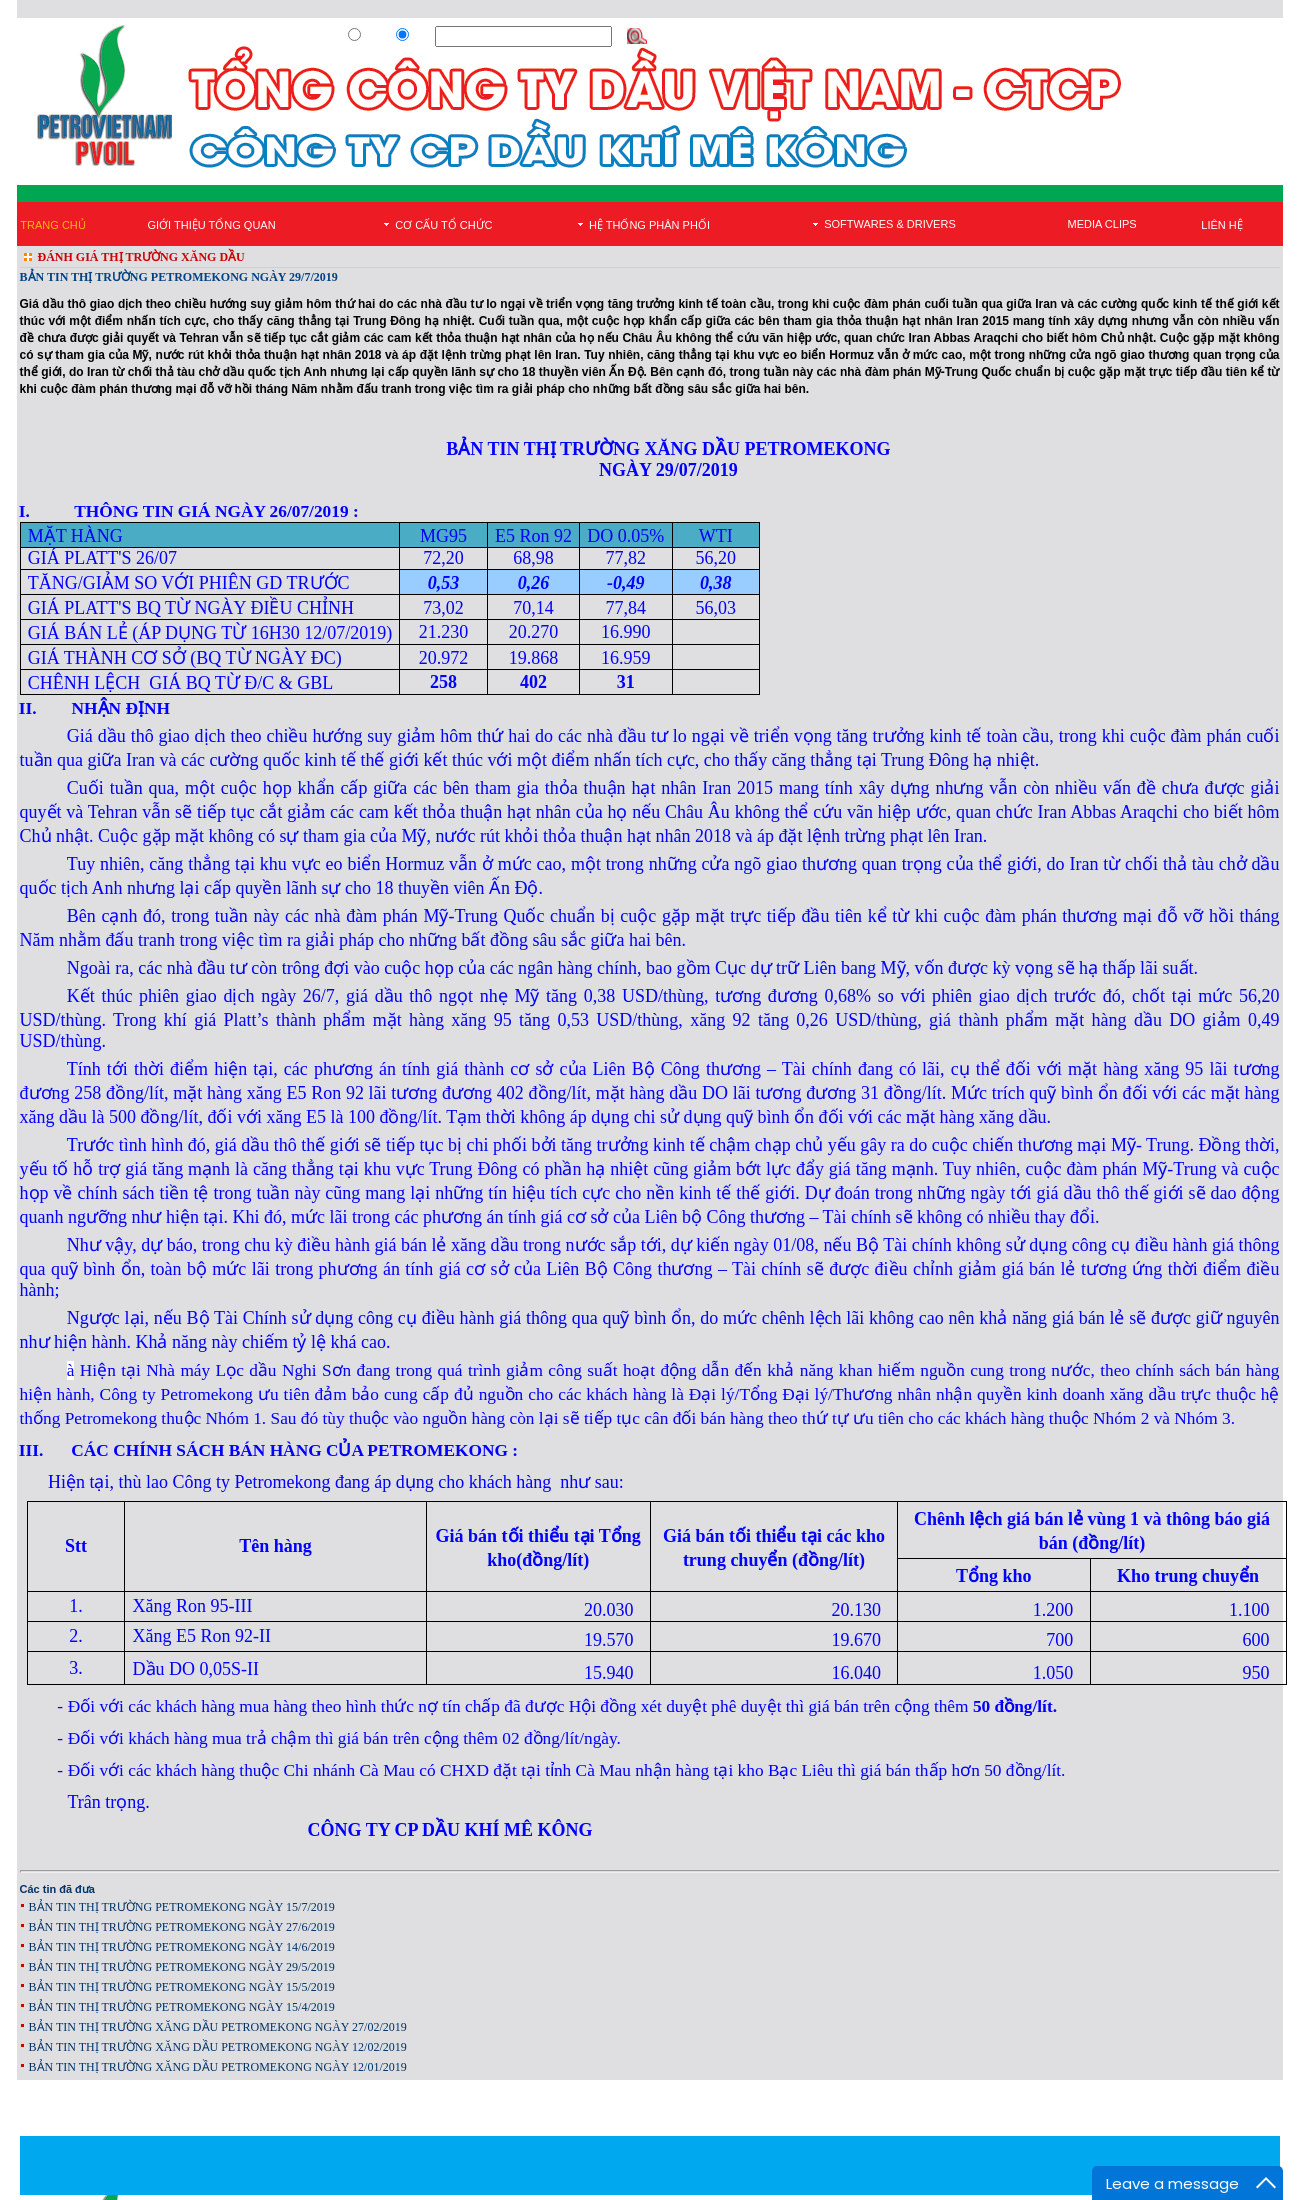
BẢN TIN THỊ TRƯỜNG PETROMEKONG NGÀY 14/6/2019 (182, 1947)
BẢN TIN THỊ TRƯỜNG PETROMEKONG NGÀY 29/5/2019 (182, 1967)
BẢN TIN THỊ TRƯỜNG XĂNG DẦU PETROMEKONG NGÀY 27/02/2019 (218, 2027)
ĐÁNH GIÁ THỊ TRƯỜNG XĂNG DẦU (141, 257)
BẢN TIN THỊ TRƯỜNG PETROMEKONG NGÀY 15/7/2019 (182, 1907)
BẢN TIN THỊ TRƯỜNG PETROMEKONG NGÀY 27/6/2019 (182, 1927)
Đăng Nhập (1069, 37)
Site (421, 37)
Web (375, 37)
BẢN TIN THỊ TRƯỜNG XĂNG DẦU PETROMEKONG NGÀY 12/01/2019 (218, 2067)
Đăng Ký (1008, 37)
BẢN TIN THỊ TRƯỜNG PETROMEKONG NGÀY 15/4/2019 (182, 2007)
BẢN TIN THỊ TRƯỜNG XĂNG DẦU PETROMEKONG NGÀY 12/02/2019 (218, 2047)
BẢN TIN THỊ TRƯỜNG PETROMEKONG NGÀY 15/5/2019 (182, 1987)
